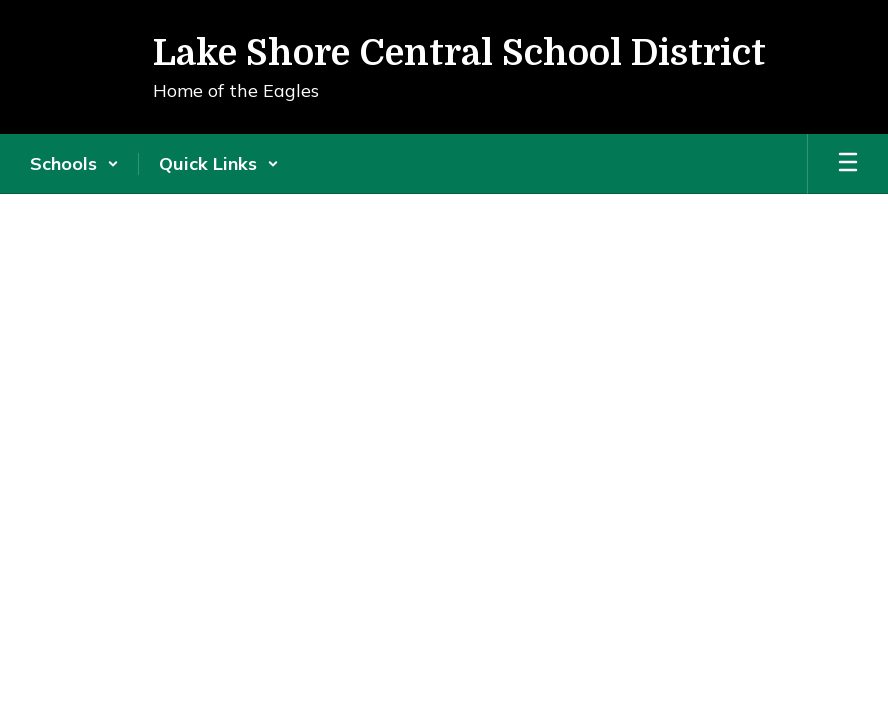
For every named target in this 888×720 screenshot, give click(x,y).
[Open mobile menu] (848, 164)
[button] (74, 164)
